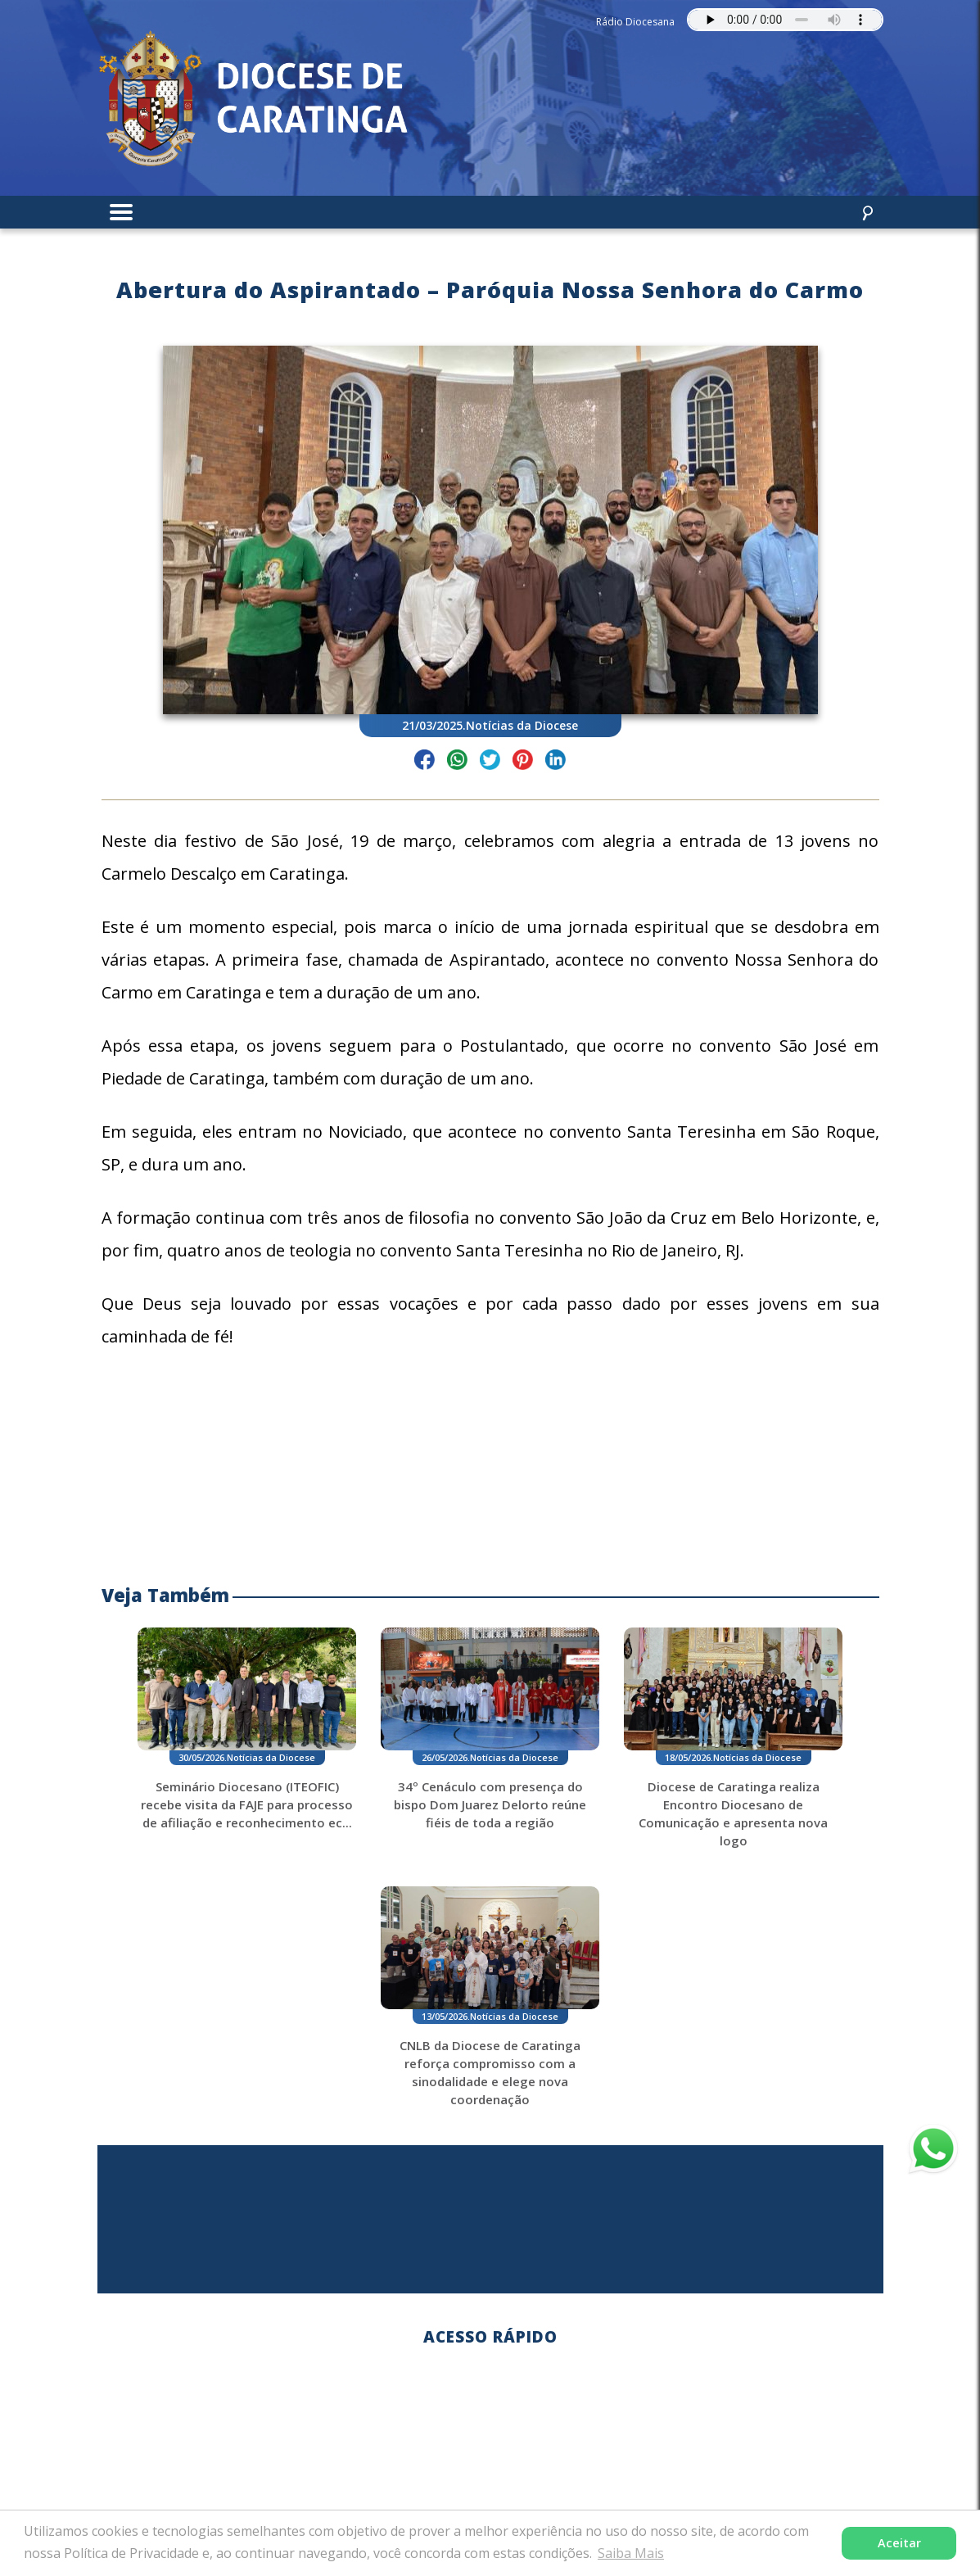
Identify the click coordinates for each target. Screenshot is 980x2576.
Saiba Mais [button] (631, 2553)
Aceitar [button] (899, 2543)
